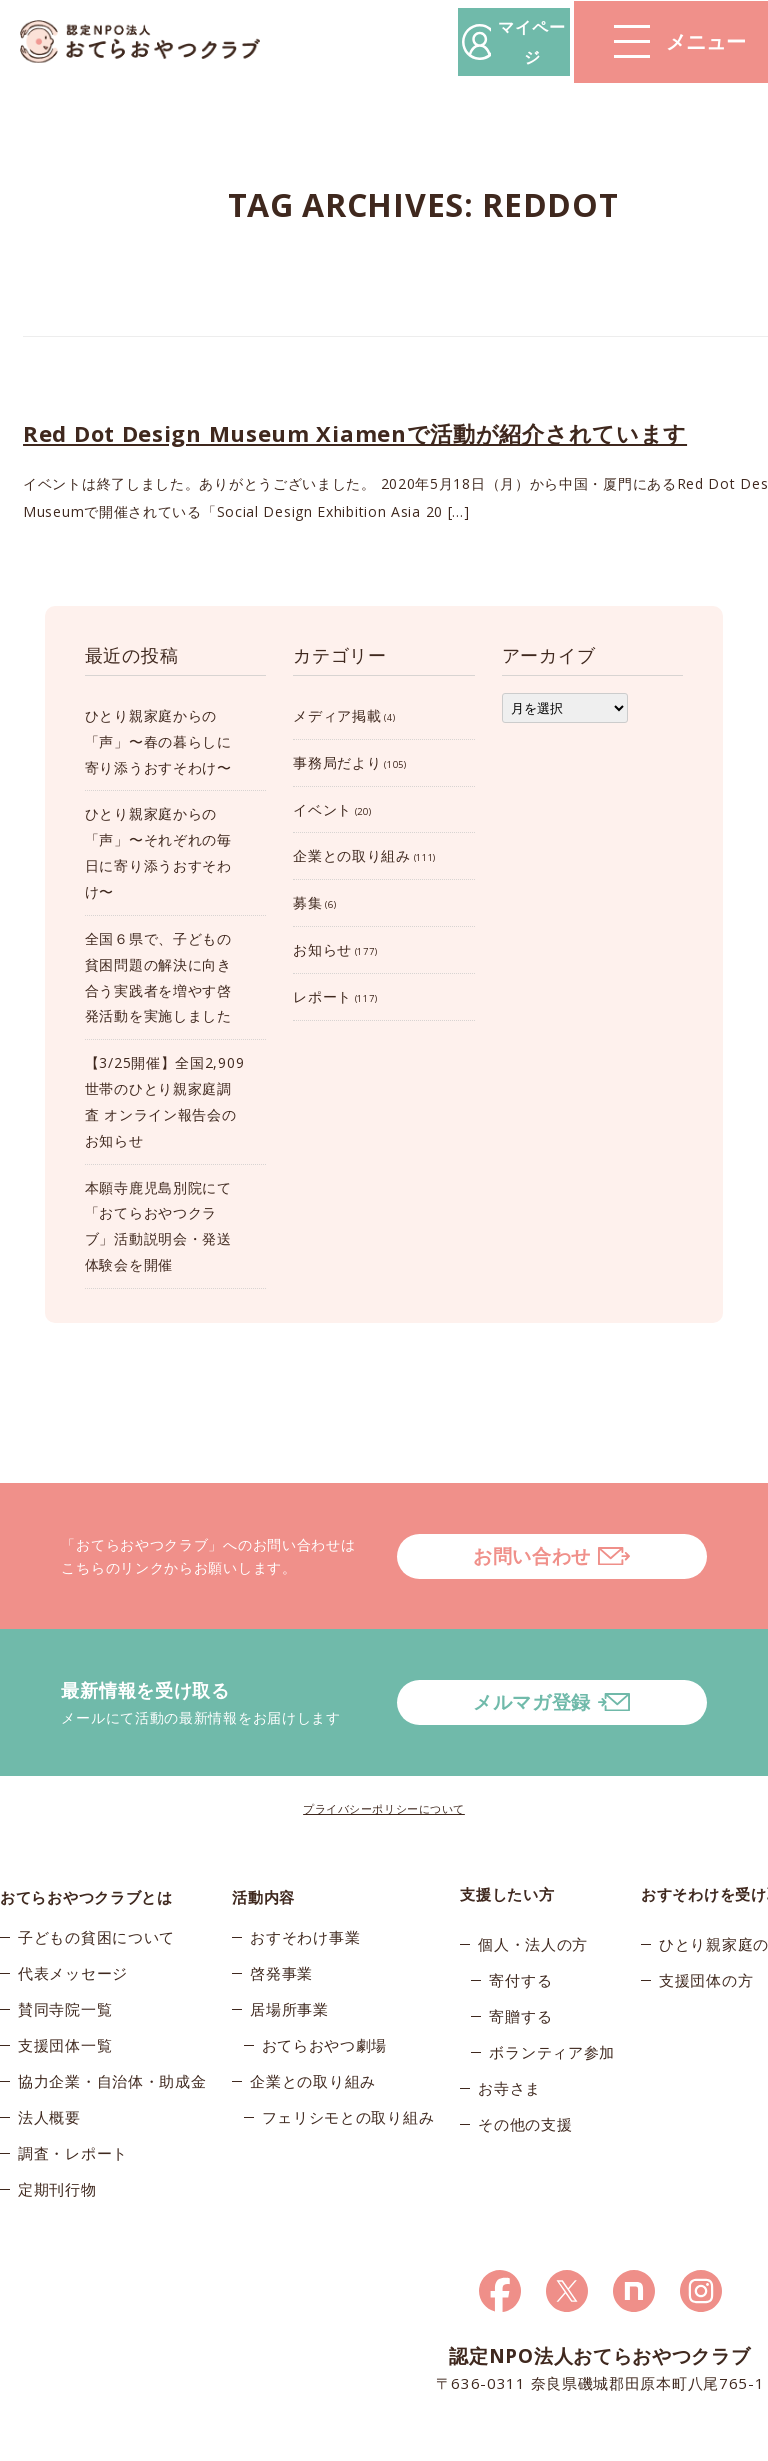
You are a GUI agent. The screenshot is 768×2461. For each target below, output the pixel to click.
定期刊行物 (57, 2143)
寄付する (520, 1927)
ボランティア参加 (552, 1999)
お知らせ (322, 949)
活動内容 (263, 1841)
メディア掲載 (337, 715)
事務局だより (337, 762)
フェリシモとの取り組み (348, 2071)
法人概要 (49, 2071)
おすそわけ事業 (305, 1891)
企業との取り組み (352, 855)
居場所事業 (289, 1963)
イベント (322, 809)
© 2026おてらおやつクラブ (80, 2440)
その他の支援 (525, 2071)
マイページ (465, 41)
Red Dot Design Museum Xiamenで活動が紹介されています (355, 433)
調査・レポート (73, 2107)
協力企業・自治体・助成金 (112, 2035)
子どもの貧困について (96, 1891)
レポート (322, 996)
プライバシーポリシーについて (384, 1755)
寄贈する (520, 1963)
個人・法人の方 (533, 1891)
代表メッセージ (73, 1927)
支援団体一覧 (65, 1999)
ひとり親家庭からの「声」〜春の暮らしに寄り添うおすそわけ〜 (158, 741)
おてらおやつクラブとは (86, 1841)
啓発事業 (281, 1927)
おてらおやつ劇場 (325, 1999)
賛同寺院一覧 (65, 1963)
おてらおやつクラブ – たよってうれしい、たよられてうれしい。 (150, 42)
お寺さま (509, 2035)
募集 (307, 902)
